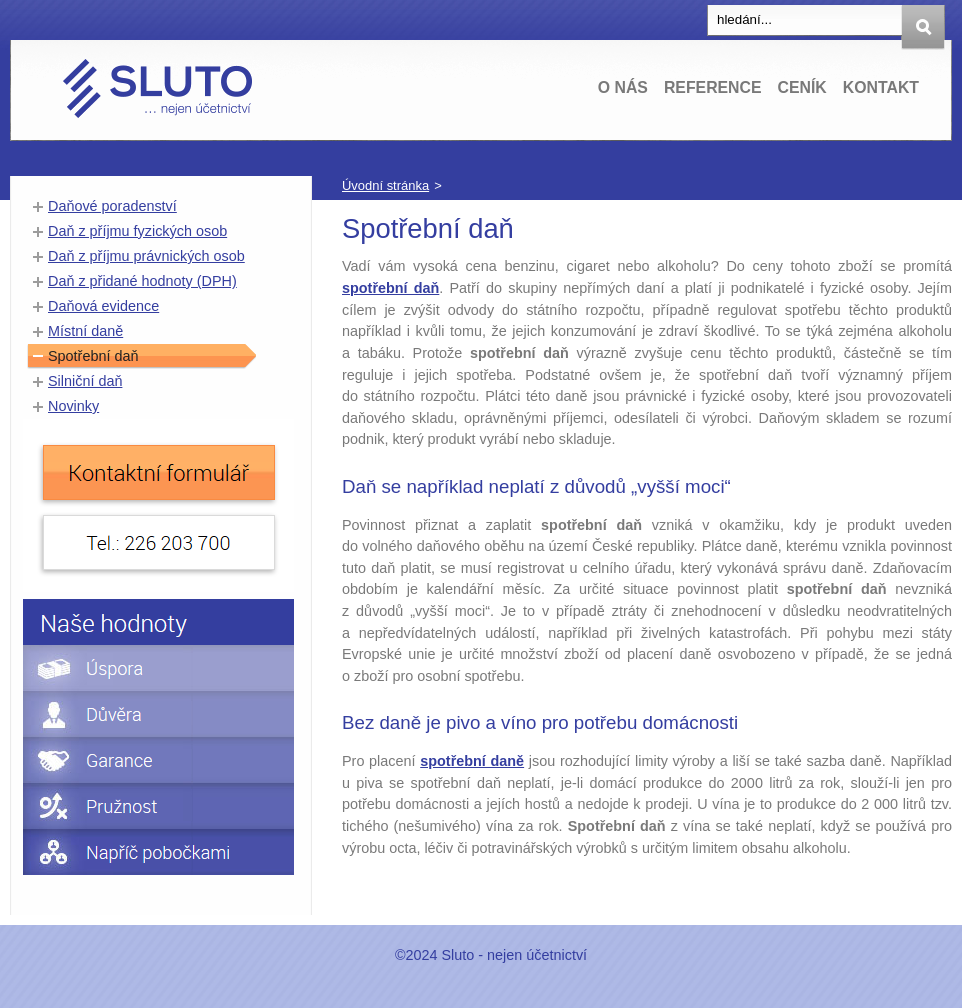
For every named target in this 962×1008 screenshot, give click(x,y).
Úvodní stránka (385, 185)
